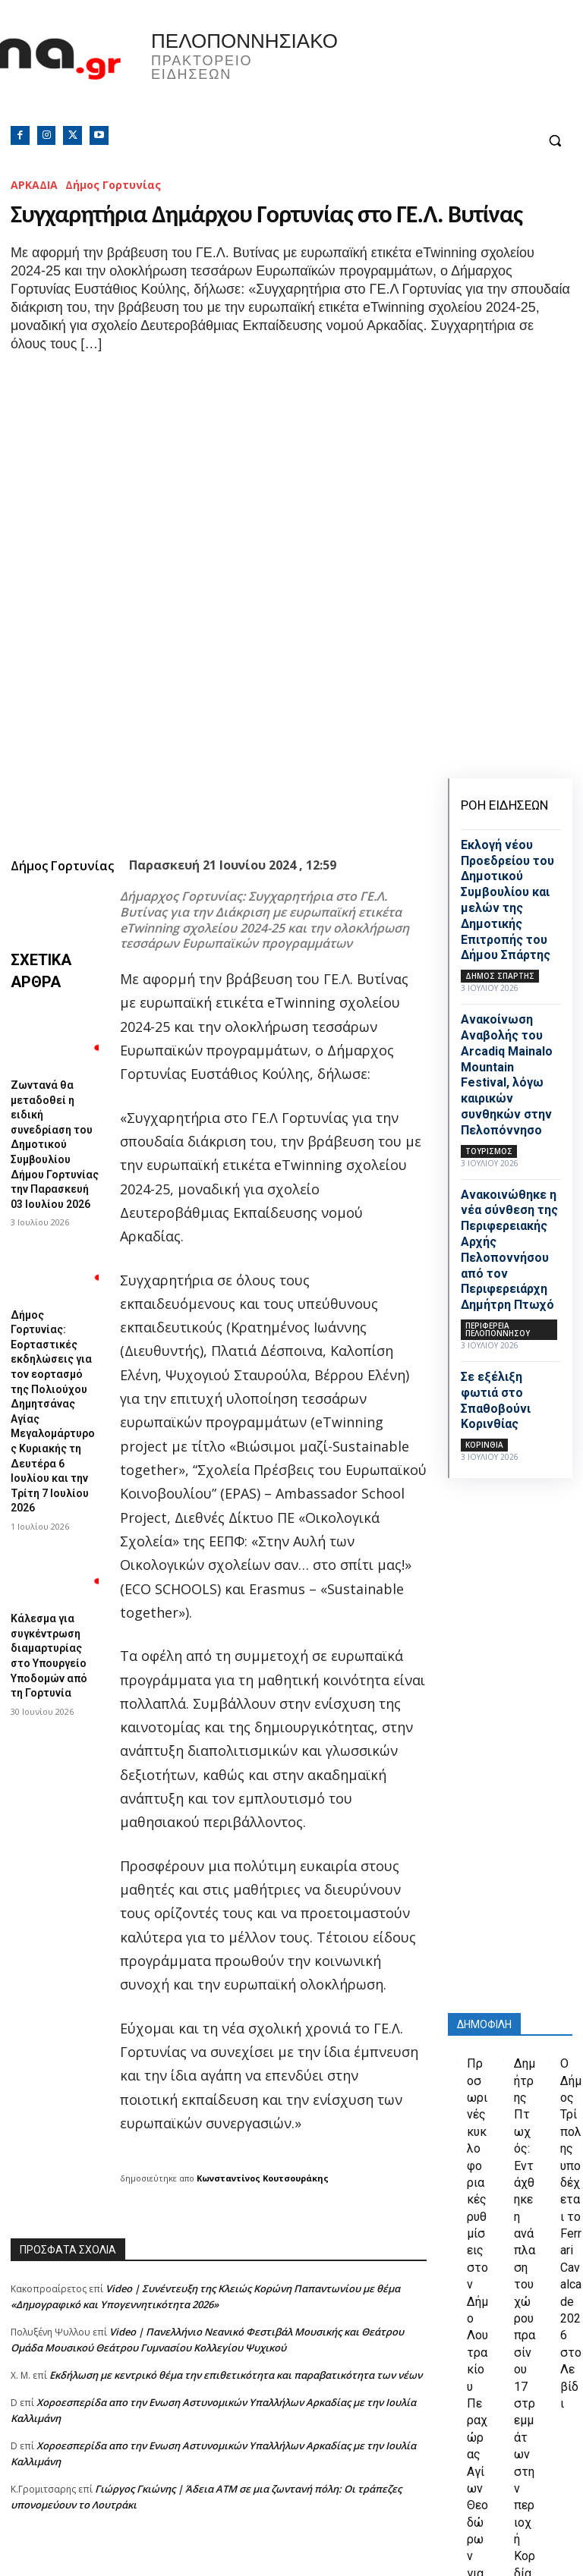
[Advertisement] (219, 2438)
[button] (554, 141)
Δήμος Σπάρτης (499, 975)
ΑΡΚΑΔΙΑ (34, 185)
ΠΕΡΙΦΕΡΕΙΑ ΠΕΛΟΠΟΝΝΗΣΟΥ (497, 1329)
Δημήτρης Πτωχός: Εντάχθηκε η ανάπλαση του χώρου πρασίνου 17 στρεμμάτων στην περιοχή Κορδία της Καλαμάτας (524, 2239)
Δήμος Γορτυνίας (113, 185)
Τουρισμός (488, 1151)
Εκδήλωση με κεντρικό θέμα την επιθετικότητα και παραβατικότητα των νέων (235, 2158)
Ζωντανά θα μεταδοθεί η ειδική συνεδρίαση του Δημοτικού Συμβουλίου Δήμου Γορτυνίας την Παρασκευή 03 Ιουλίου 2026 (53, 904)
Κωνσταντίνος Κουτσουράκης (263, 1961)
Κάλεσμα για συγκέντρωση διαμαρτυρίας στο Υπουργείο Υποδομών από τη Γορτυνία (50, 1293)
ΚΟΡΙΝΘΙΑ (484, 1444)
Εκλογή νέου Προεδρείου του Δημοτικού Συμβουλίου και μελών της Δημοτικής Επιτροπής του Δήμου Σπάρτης (507, 900)
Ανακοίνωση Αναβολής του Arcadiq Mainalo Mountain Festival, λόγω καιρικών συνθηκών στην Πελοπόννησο (507, 1074)
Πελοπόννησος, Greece (437, 72)
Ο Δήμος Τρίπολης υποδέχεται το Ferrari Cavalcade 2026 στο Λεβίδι (570, 2163)
